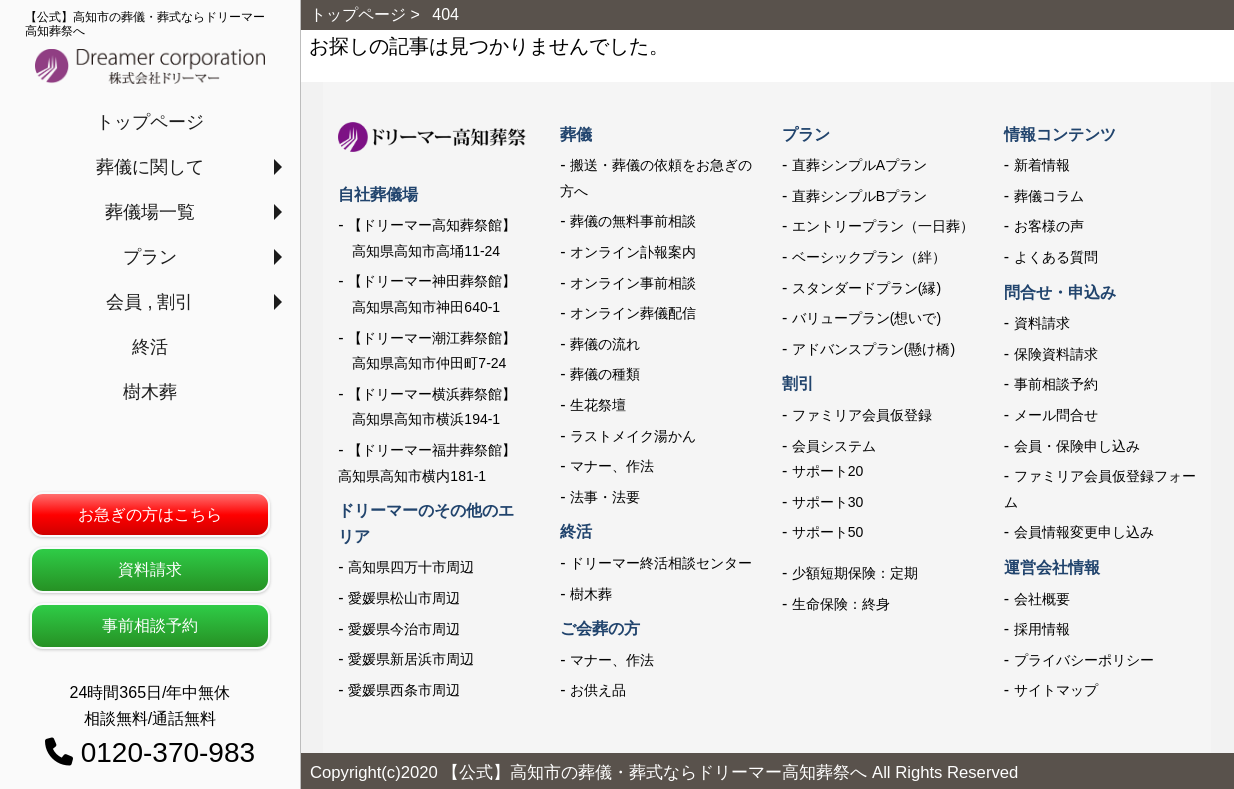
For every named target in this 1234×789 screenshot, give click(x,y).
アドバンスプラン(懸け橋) (873, 349)
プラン (150, 257)
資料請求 (150, 569)
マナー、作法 (612, 466)
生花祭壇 (598, 405)
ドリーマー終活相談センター (661, 563)
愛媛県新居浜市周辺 (411, 659)
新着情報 (1042, 165)
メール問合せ (1056, 415)
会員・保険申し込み (1077, 446)
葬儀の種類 (605, 374)
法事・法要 (605, 497)
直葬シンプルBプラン (859, 196)
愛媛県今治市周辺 (404, 629)
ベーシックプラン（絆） (869, 257)
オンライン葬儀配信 (633, 313)
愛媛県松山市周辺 (404, 598)
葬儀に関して (150, 167)
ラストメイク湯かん (633, 436)
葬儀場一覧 (150, 212)
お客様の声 (1049, 226)
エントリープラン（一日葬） (883, 226)
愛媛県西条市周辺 (404, 690)
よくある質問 (1056, 257)
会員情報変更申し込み (1084, 532)
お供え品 (598, 690)
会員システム (834, 446)
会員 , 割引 (149, 302)
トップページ (150, 122)
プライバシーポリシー (1084, 660)
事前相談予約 (150, 625)
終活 (150, 347)
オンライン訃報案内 (633, 252)
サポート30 (828, 502)
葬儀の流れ (605, 344)
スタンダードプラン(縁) (866, 288)
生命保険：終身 (841, 604)
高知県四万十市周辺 (411, 567)
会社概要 (1042, 599)
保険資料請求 (1056, 354)
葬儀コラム (1049, 196)
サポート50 (828, 532)
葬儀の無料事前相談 (633, 221)
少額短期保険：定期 (855, 573)
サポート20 (828, 471)
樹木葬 (150, 392)
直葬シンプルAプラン (859, 165)
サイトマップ (1056, 690)
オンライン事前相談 (633, 283)
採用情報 (1042, 629)
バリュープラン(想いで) (866, 318)
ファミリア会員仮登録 (862, 415)
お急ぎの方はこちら (150, 514)
